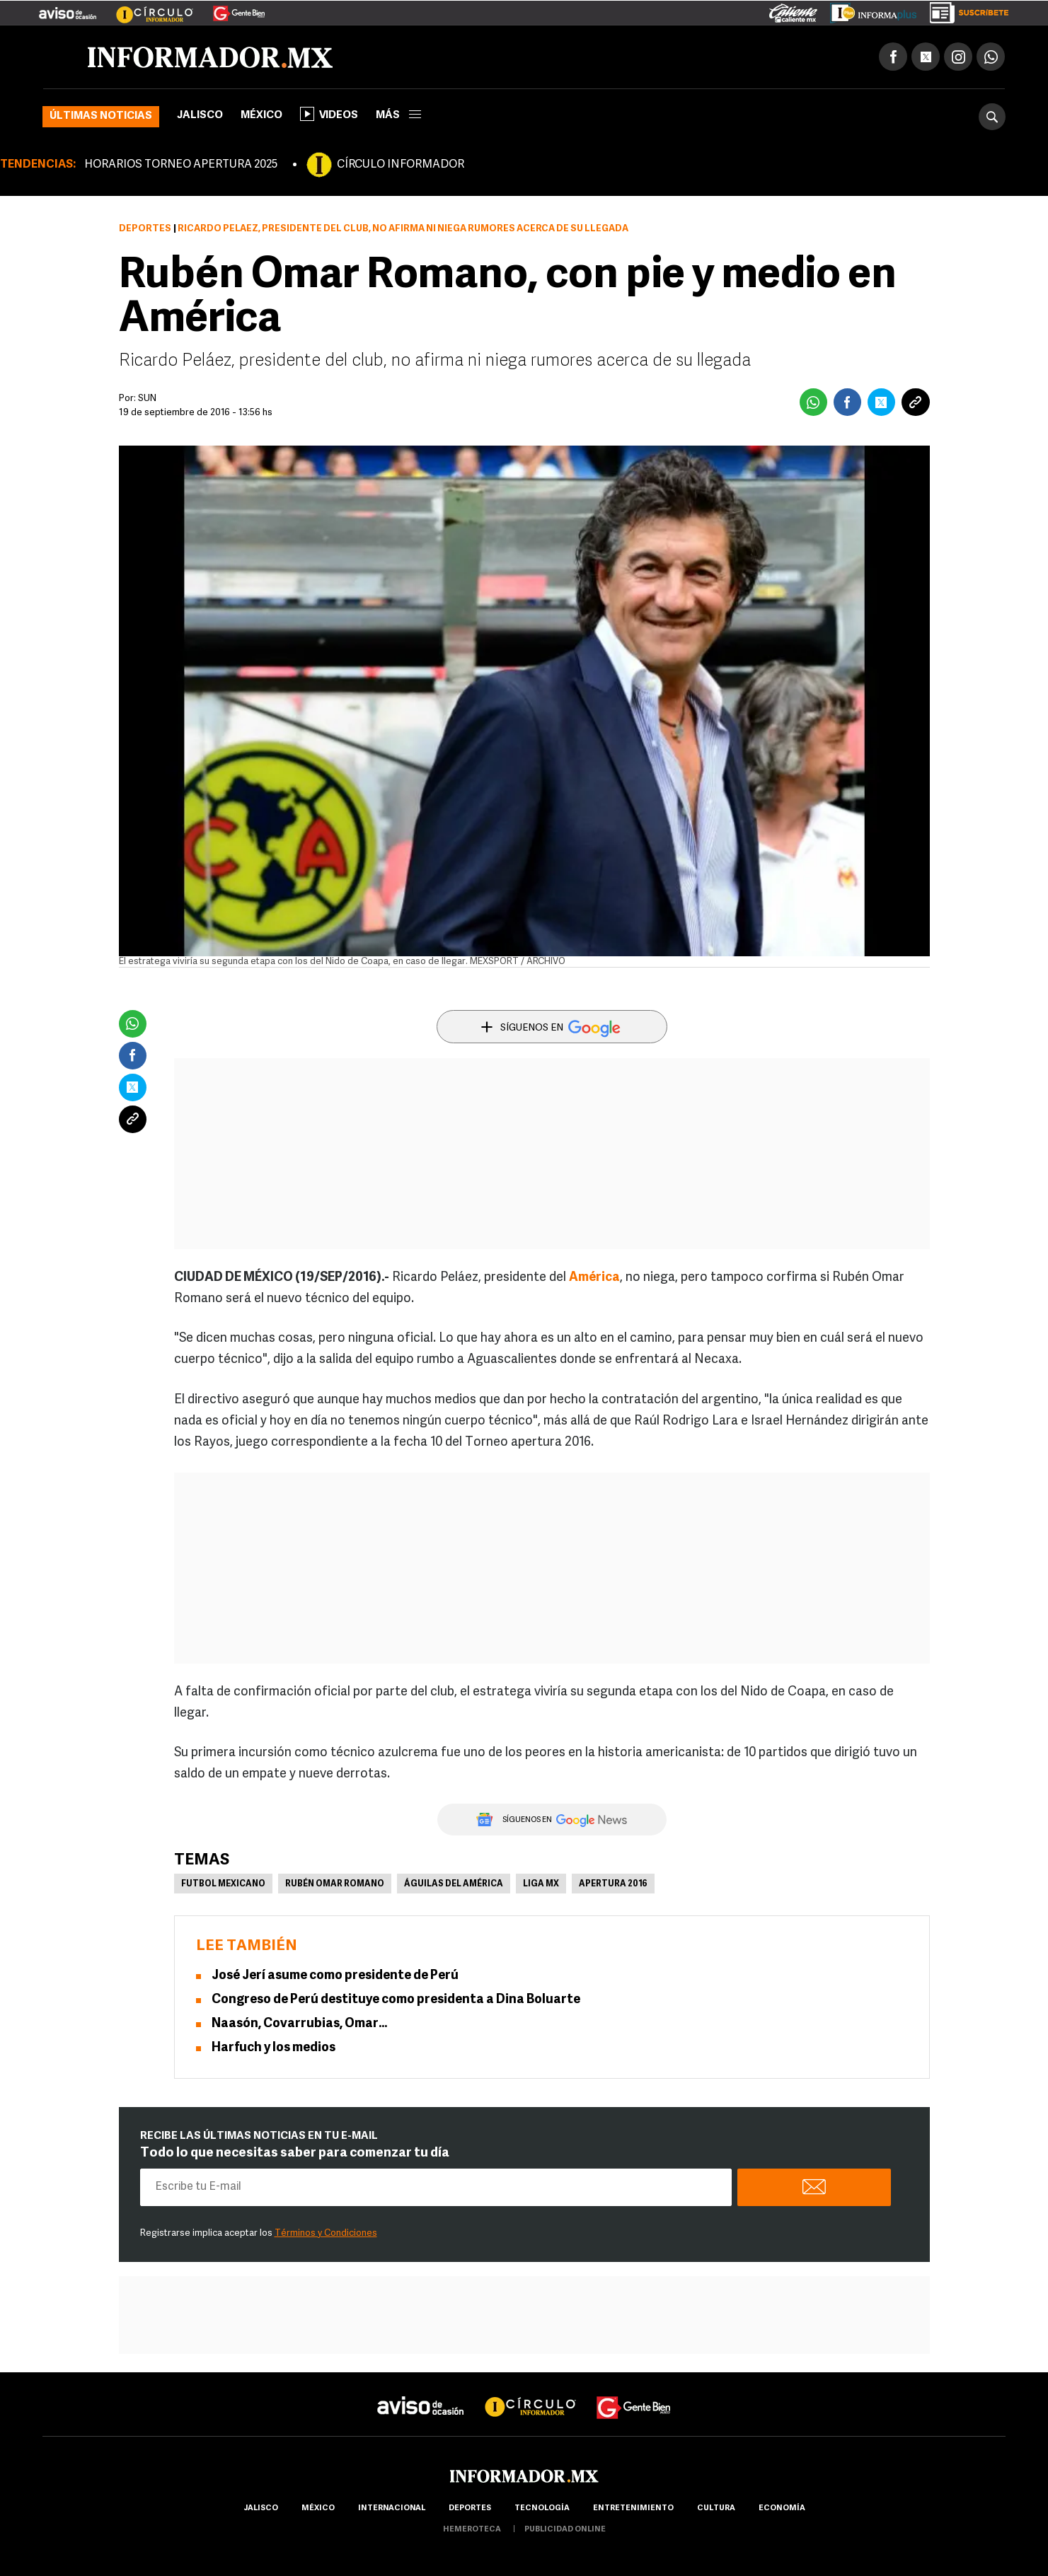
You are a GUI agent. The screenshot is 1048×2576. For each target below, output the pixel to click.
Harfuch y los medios (273, 2048)
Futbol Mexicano (223, 1884)
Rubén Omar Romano (334, 1884)
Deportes (145, 228)
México (261, 115)
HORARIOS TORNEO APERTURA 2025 (180, 164)
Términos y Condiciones (326, 2233)
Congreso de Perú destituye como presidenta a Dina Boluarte (396, 2000)
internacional (391, 2508)
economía (782, 2508)
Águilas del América (453, 1884)
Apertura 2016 (613, 1884)
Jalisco (200, 115)
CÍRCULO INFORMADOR (400, 164)
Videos (329, 114)
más (398, 115)
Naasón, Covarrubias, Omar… (299, 2024)
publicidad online (565, 2530)
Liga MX (541, 1884)
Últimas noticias (101, 116)
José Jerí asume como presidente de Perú (335, 1976)
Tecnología (542, 2508)
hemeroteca (472, 2530)
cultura (716, 2508)
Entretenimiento (633, 2508)
